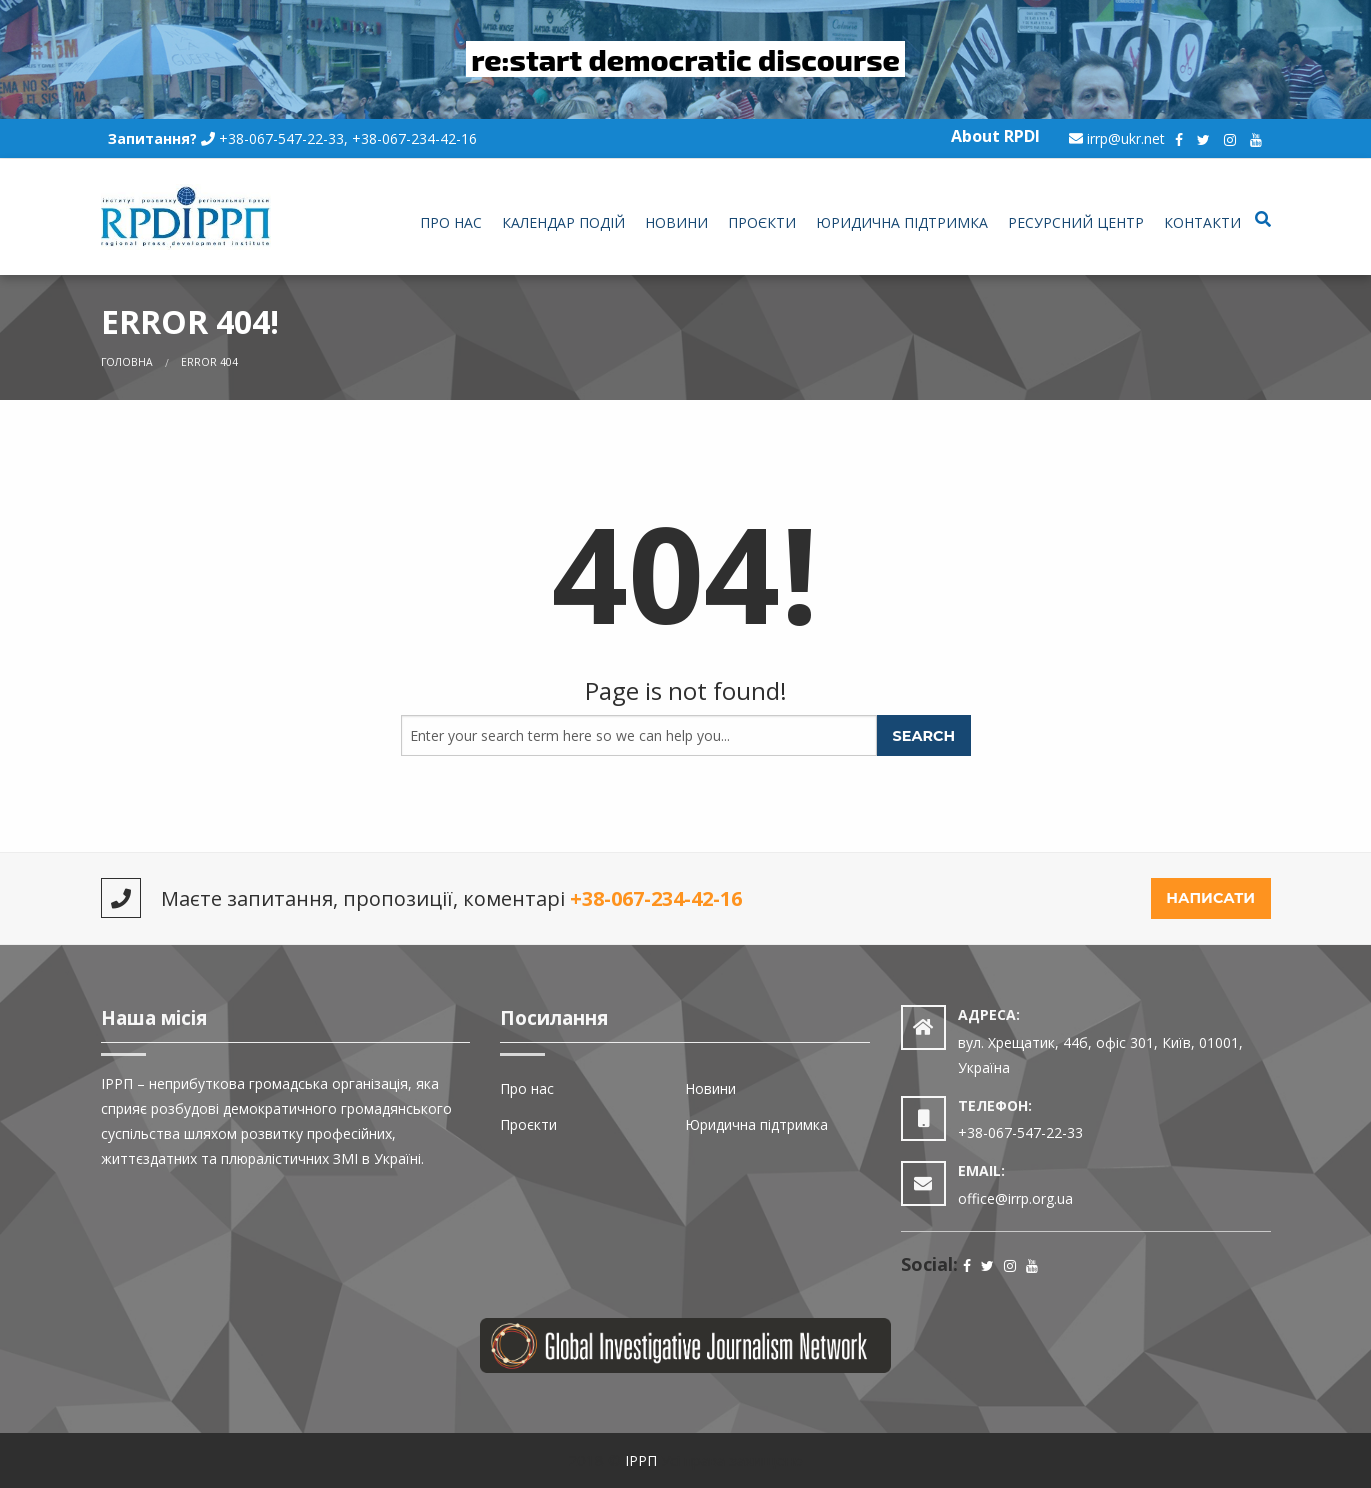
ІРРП (641, 1460)
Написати (1210, 898)
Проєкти (762, 222)
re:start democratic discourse (685, 59)
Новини (676, 222)
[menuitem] (451, 224)
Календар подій (563, 222)
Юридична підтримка (902, 222)
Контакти (1202, 222)
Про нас (451, 222)
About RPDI (995, 136)
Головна (127, 362)
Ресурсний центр (1076, 222)
